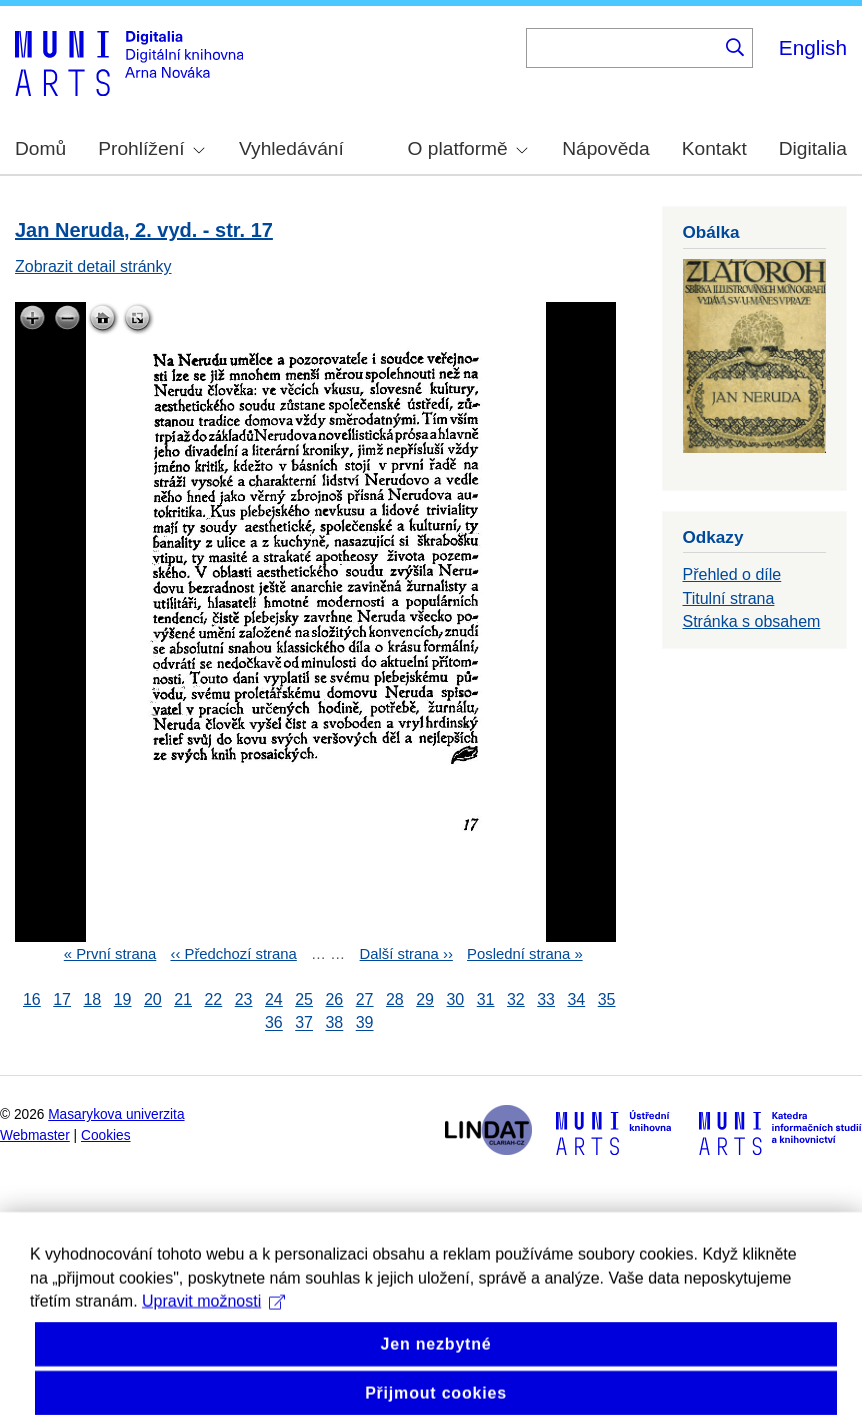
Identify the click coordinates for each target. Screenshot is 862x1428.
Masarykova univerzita (116, 1114)
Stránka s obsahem (752, 621)
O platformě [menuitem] (468, 148)
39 (365, 1023)
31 (486, 999)
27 (365, 999)
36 (274, 1023)
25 (304, 999)
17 (62, 999)
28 (395, 999)
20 (153, 999)
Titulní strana (729, 598)
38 (334, 1023)
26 (334, 999)
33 (546, 999)
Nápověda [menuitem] (605, 148)
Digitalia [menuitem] (813, 148)
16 (32, 999)
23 (244, 999)
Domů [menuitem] (40, 148)
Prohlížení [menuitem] (151, 148)
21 (183, 999)
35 (607, 999)
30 (455, 999)
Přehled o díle (732, 574)
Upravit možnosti (213, 1330)
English (813, 47)
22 (213, 999)
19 (123, 999)
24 (274, 999)
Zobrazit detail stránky (93, 266)
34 (576, 999)
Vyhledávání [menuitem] (291, 148)
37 (304, 1023)
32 (516, 999)
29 (425, 999)
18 (92, 999)
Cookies (106, 1135)
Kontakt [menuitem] (714, 148)
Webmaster (35, 1135)
